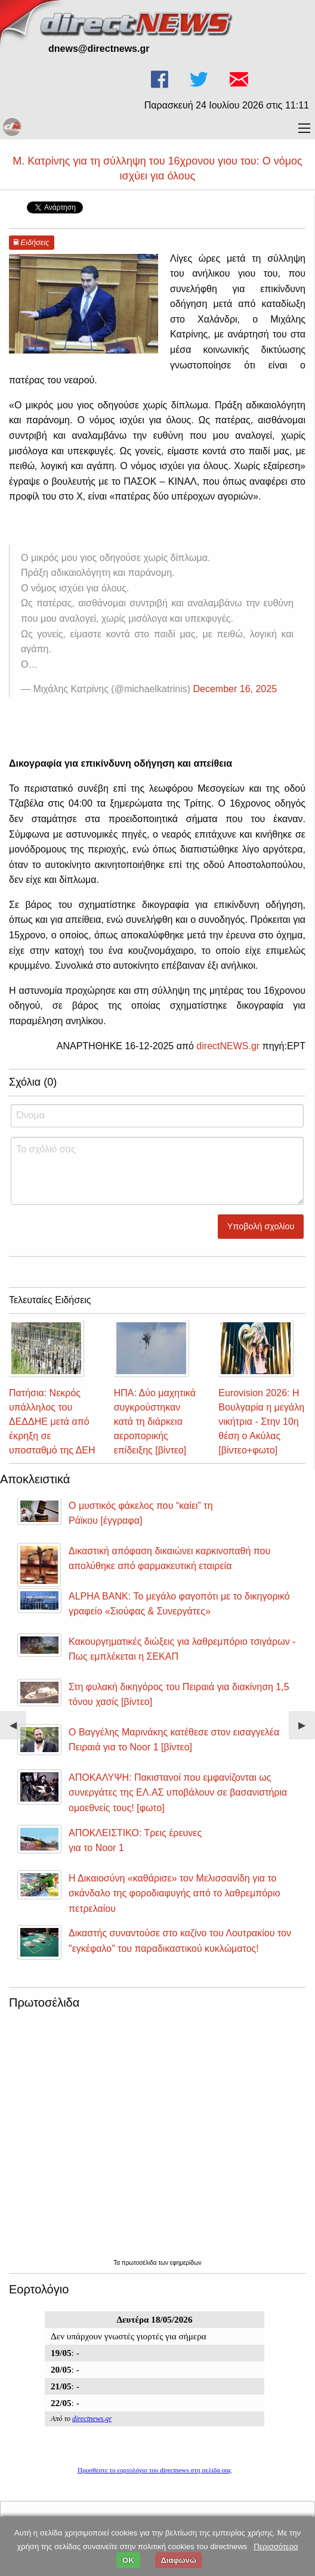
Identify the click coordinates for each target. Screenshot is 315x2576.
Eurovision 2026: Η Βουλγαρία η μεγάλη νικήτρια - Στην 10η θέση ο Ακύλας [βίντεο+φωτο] (261, 1421)
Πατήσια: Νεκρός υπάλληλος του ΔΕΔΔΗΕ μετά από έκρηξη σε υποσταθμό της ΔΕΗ (52, 1421)
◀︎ (18, 1730)
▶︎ (306, 1730)
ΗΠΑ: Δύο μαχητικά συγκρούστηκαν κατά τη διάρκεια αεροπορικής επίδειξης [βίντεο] (155, 1421)
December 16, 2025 (235, 689)
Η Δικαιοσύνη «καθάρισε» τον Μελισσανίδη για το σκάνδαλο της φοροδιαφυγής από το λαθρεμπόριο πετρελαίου (174, 1893)
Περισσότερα (276, 2546)
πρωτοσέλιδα (140, 2262)
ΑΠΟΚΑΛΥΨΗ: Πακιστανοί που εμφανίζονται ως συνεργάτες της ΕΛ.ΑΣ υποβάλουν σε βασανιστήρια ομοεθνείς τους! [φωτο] (178, 1792)
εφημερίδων (186, 2262)
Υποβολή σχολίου (261, 1226)
